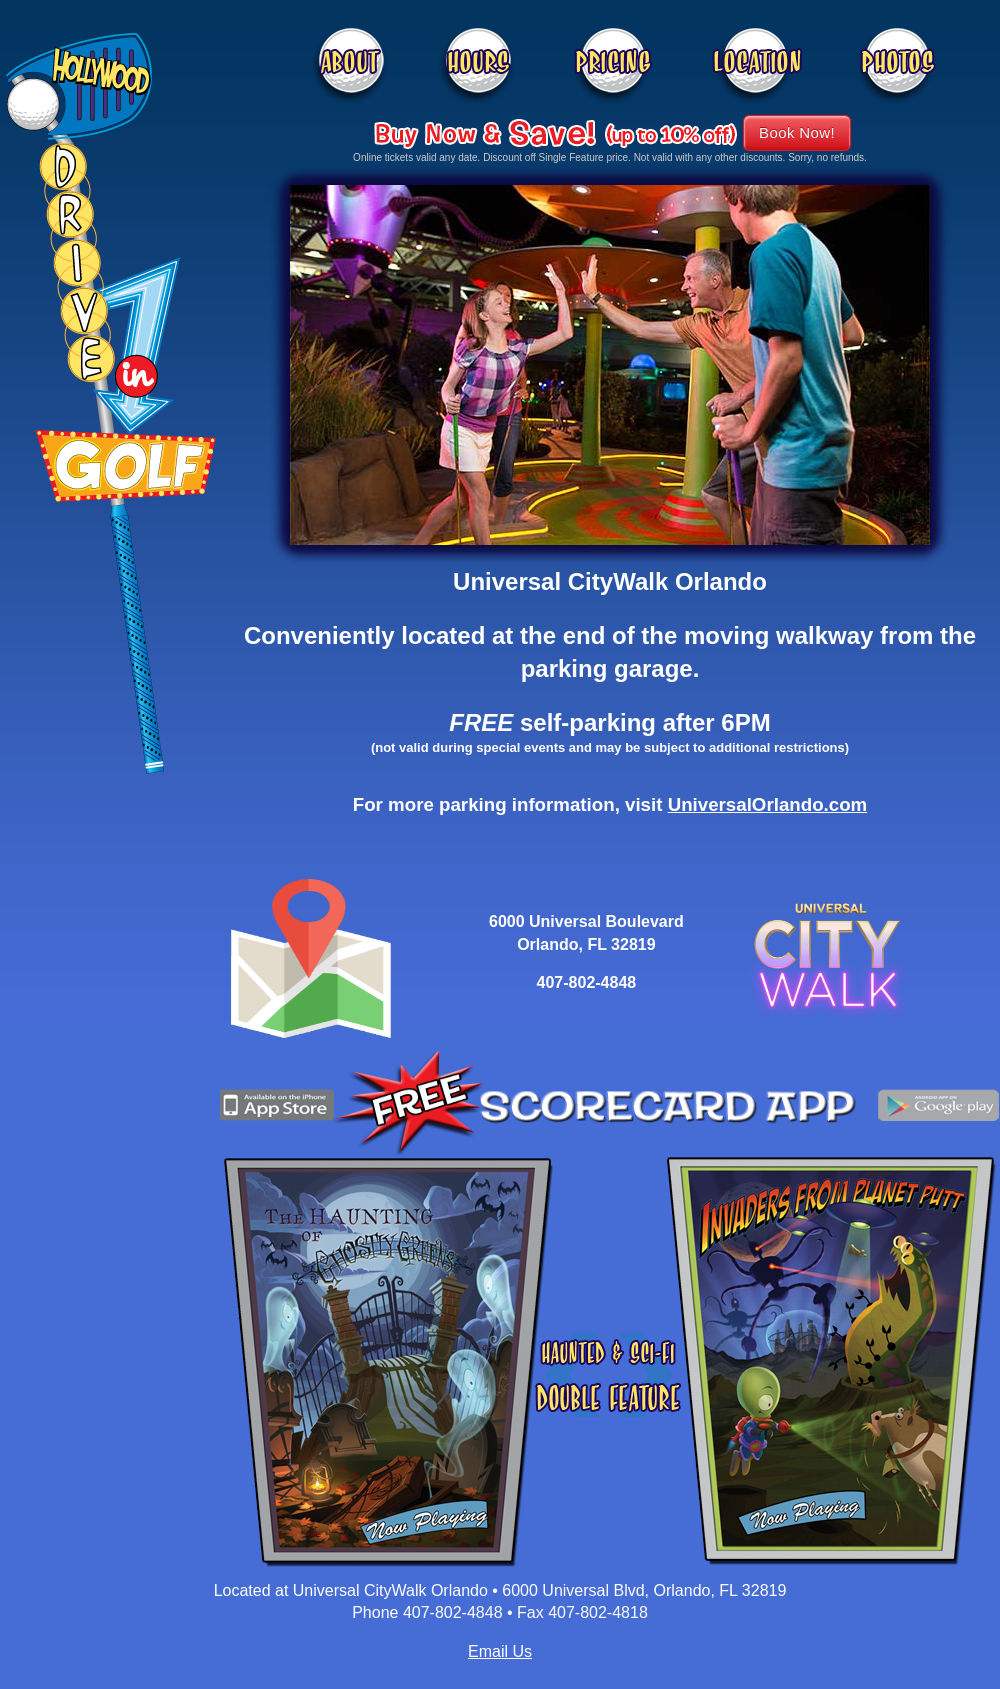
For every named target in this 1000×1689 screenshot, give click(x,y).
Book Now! (797, 132)
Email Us (500, 1651)
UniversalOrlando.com (768, 804)
